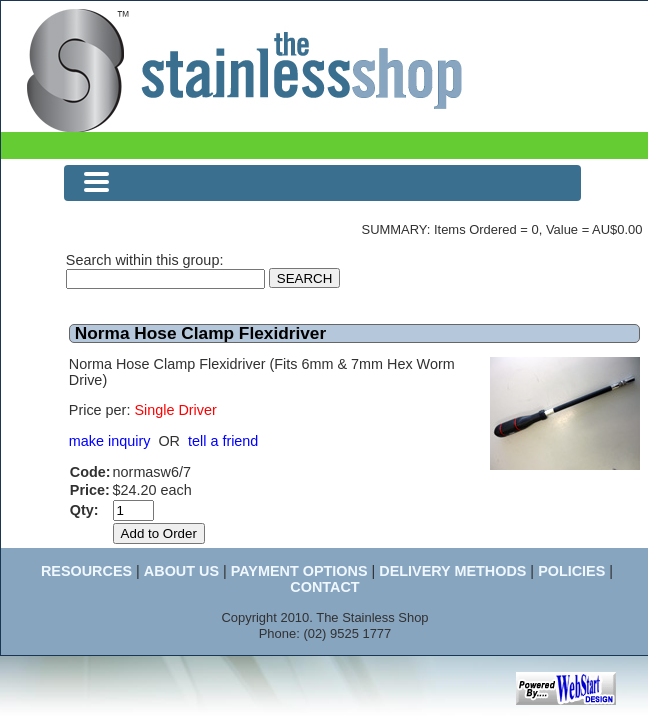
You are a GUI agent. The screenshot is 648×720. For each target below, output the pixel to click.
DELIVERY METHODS (452, 571)
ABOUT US (181, 571)
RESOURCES (86, 571)
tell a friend (223, 441)
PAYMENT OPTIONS (299, 571)
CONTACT (324, 587)
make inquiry (110, 441)
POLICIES (571, 571)
